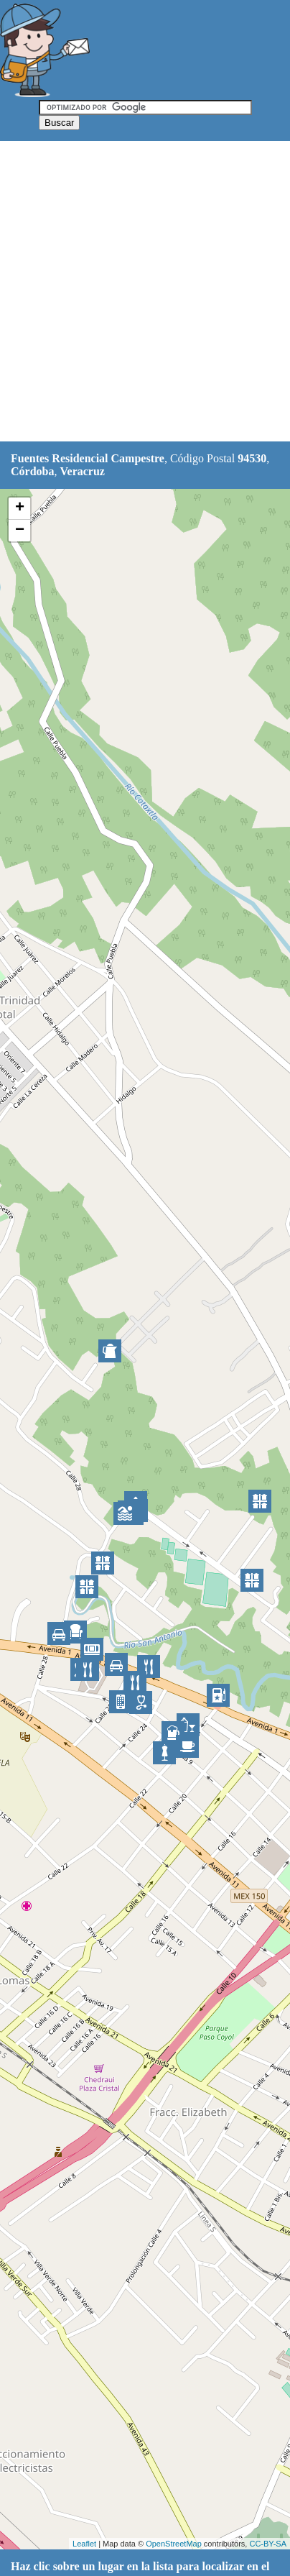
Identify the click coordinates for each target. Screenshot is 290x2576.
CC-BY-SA (267, 2543)
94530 (252, 458)
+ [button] (19, 508)
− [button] (19, 530)
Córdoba (32, 471)
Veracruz (82, 471)
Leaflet (84, 2543)
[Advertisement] (145, 292)
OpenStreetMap (174, 2543)
